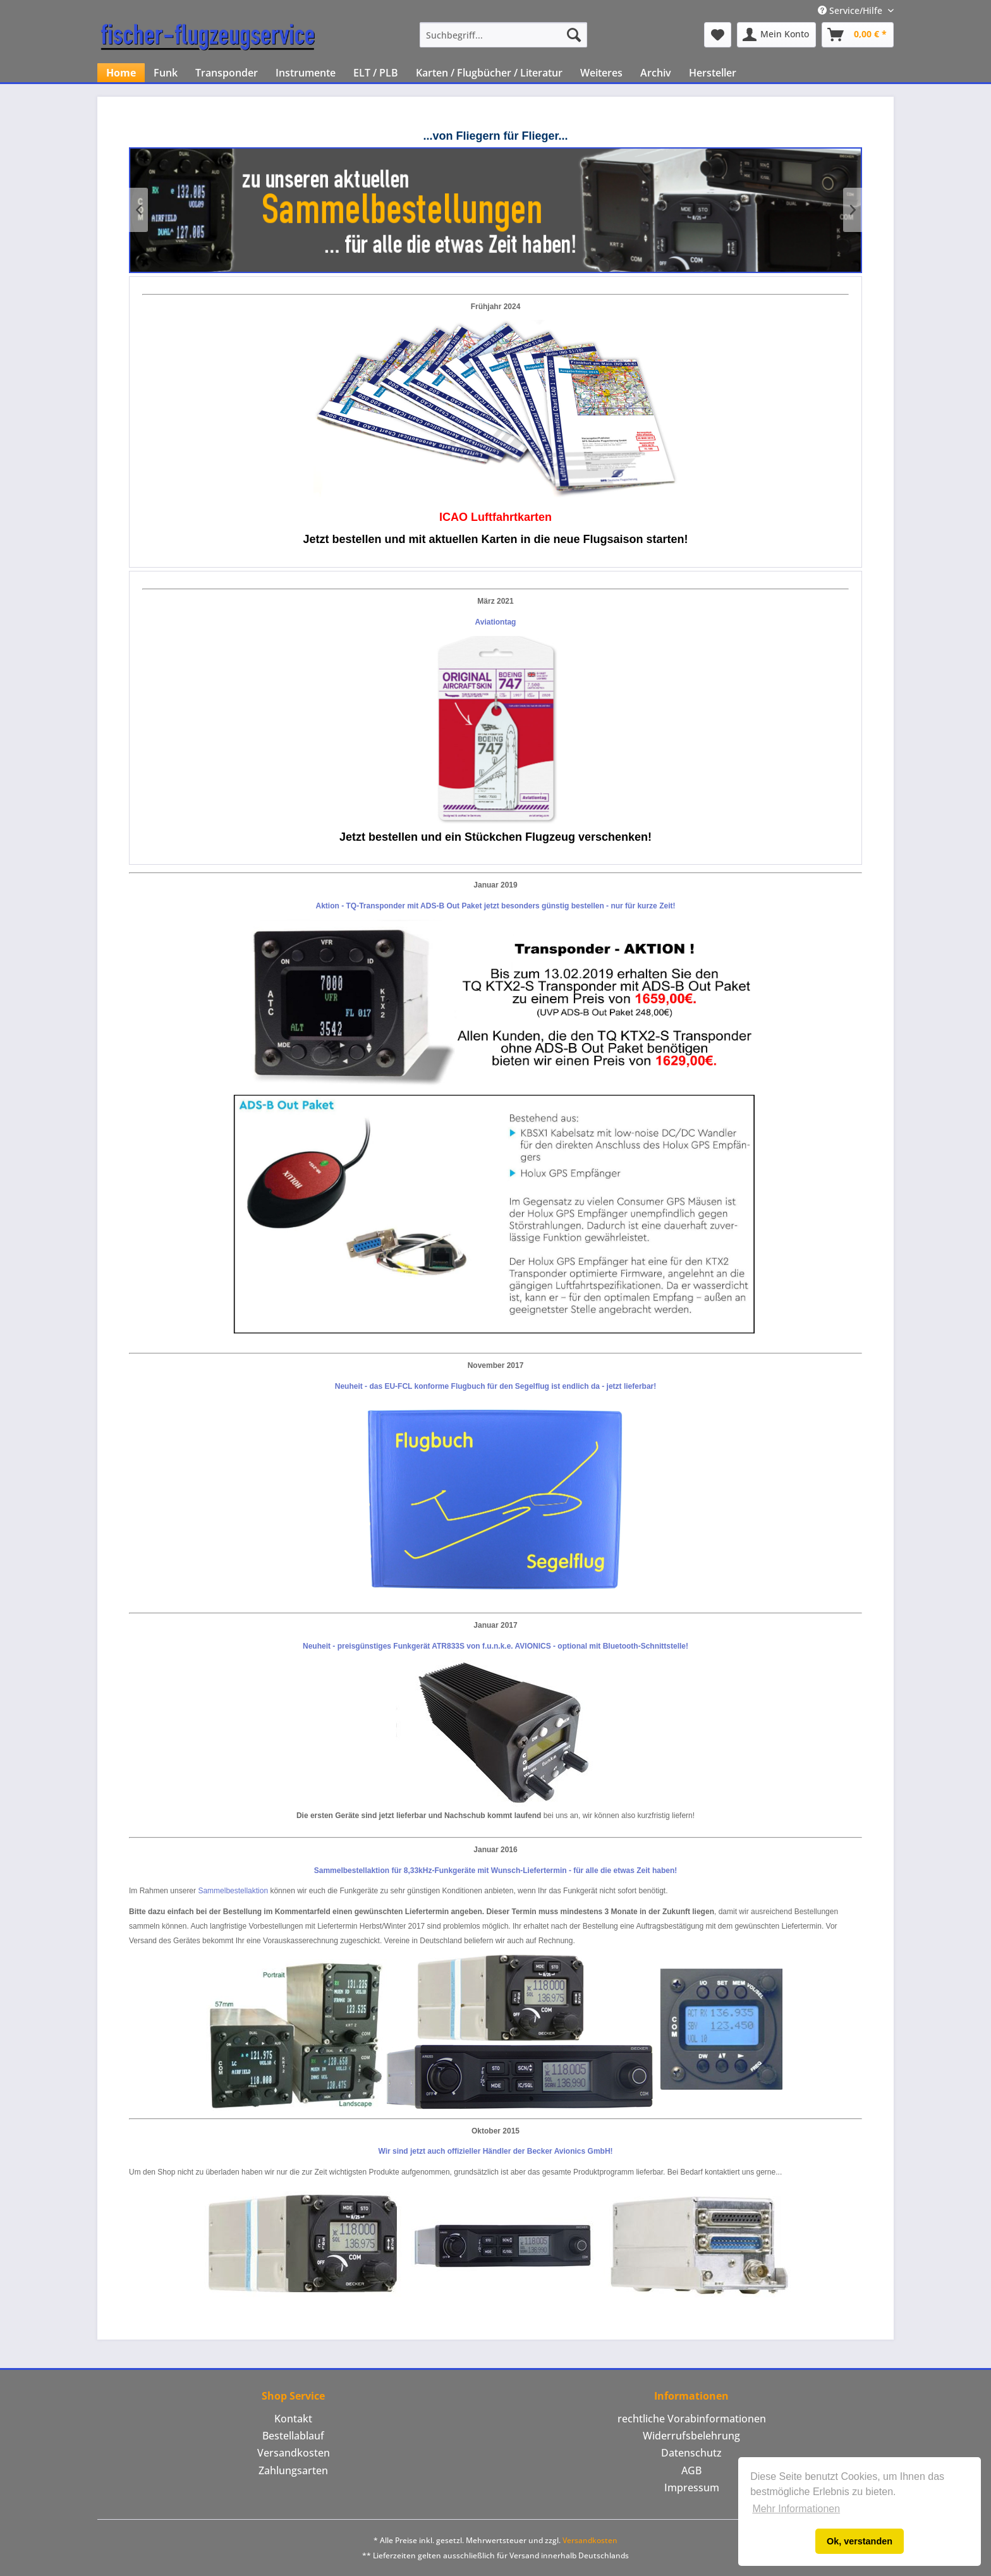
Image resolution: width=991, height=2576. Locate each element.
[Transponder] (226, 72)
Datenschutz (691, 2453)
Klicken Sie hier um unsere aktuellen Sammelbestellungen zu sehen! (495, 210)
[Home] (121, 72)
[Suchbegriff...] (503, 34)
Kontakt (293, 2419)
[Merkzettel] (717, 34)
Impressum (691, 2487)
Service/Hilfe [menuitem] (851, 10)
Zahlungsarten (293, 2470)
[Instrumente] (305, 72)
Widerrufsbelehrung (691, 2436)
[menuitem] (503, 34)
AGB (691, 2470)
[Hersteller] (712, 72)
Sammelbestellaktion (233, 1890)
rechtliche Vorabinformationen (691, 2419)
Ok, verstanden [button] (859, 2541)
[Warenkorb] (858, 34)
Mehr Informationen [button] (796, 2508)
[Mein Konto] (776, 34)
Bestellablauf (293, 2436)
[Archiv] (655, 72)
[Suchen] (574, 34)
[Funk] (165, 72)
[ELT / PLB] (375, 72)
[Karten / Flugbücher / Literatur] (489, 72)
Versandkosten (293, 2453)
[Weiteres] (601, 72)
